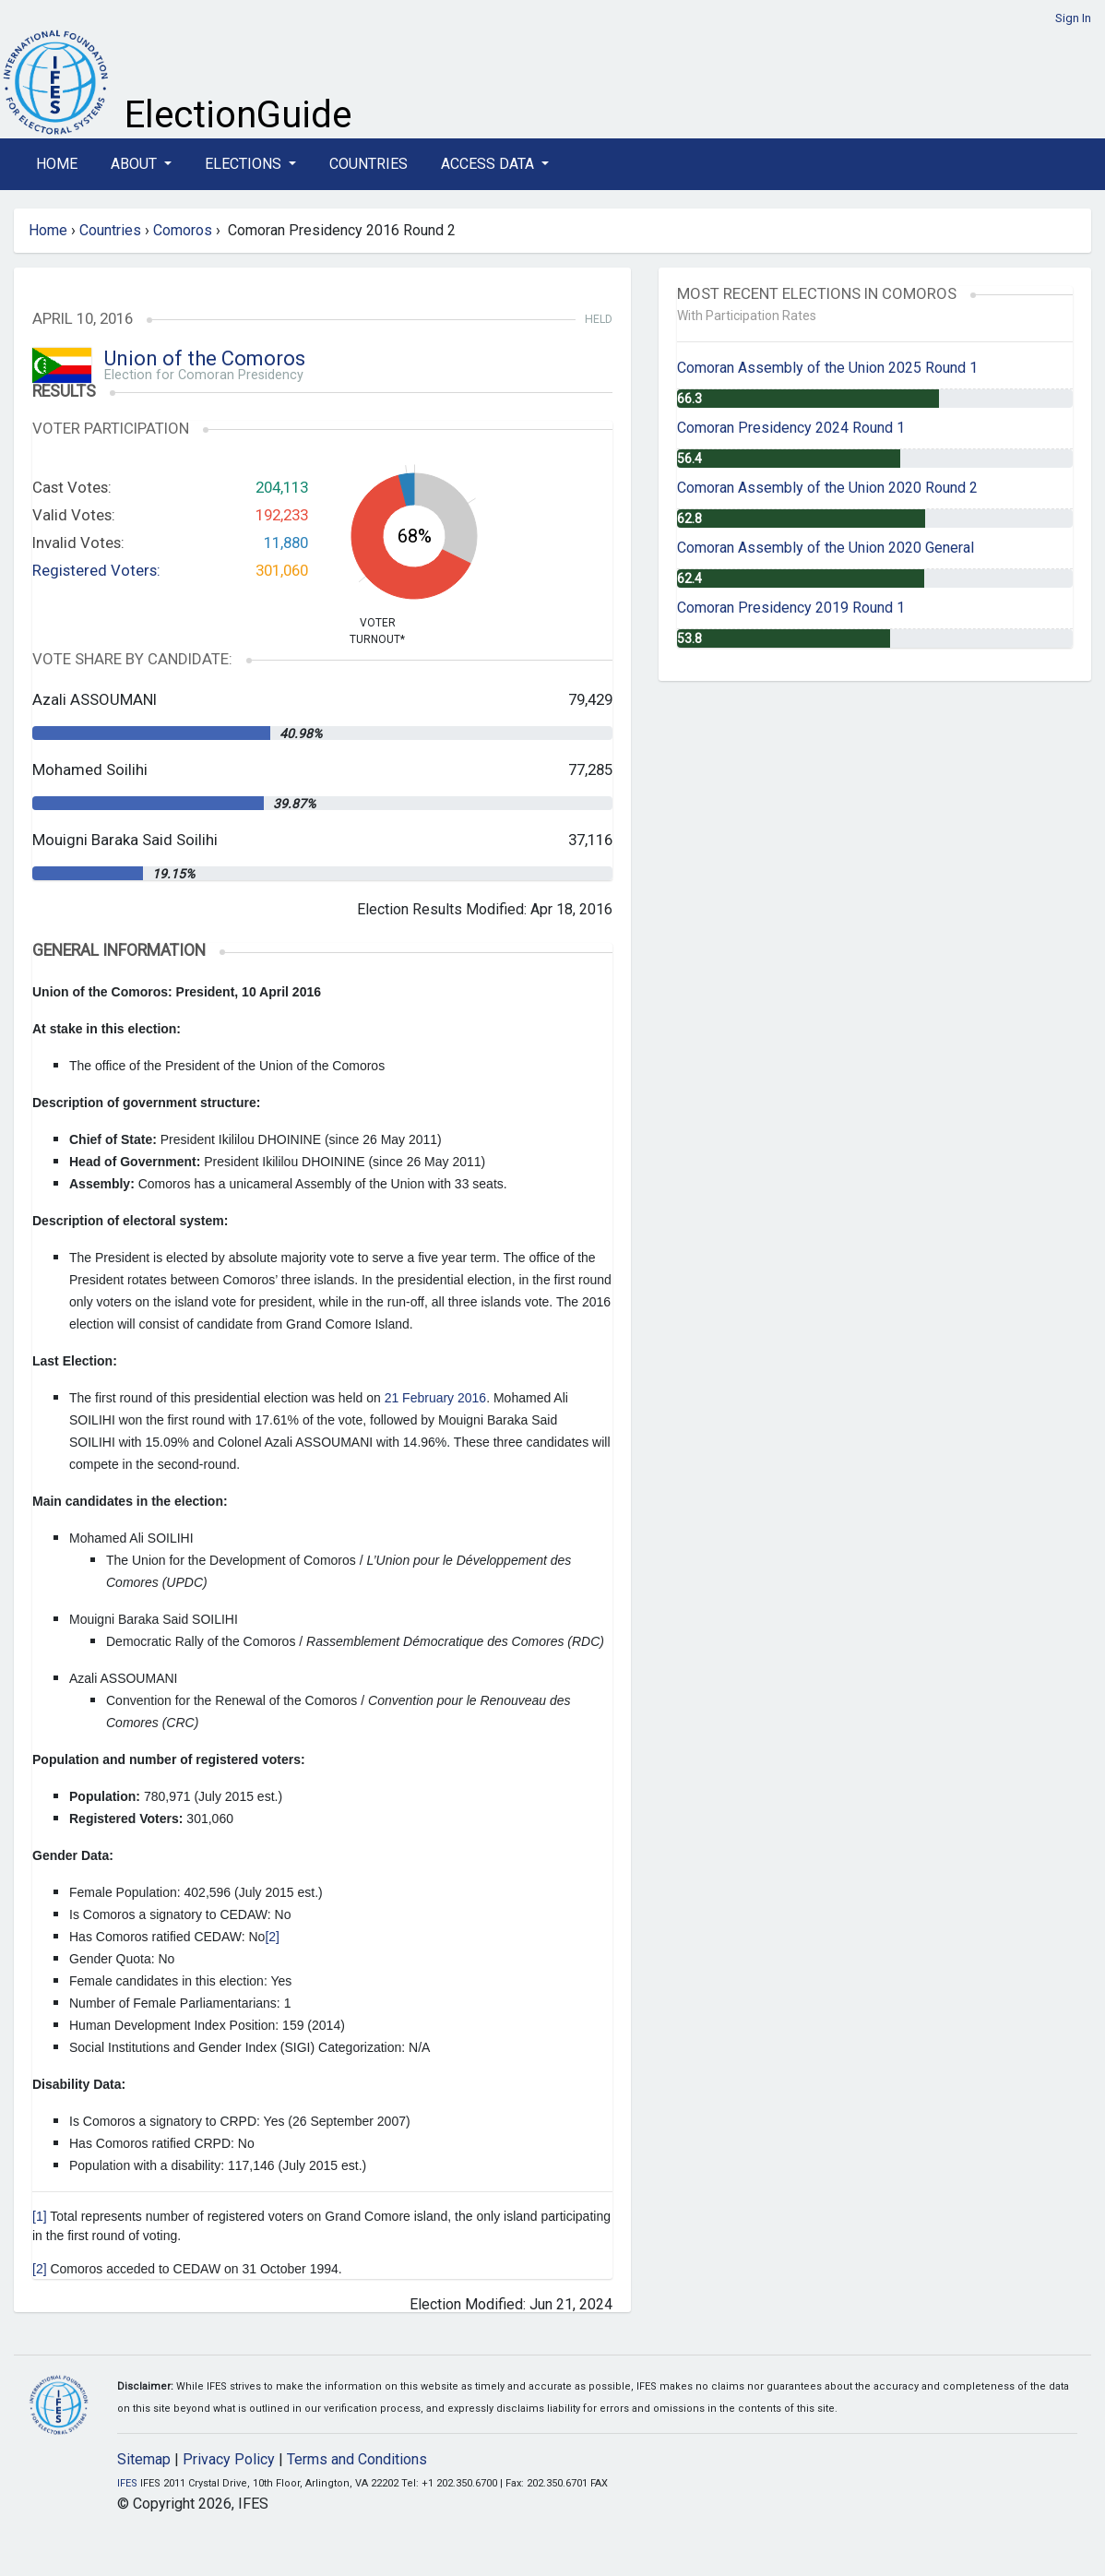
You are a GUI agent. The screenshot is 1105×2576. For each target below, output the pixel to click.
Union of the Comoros (204, 358)
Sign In (1073, 18)
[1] (39, 2216)
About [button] (135, 164)
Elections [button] (245, 164)
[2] (272, 1936)
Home (56, 164)
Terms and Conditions (357, 2459)
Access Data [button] (489, 164)
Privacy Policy (229, 2459)
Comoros (182, 230)
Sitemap (144, 2459)
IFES (127, 2483)
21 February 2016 (436, 1397)
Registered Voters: (96, 570)
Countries (368, 164)
